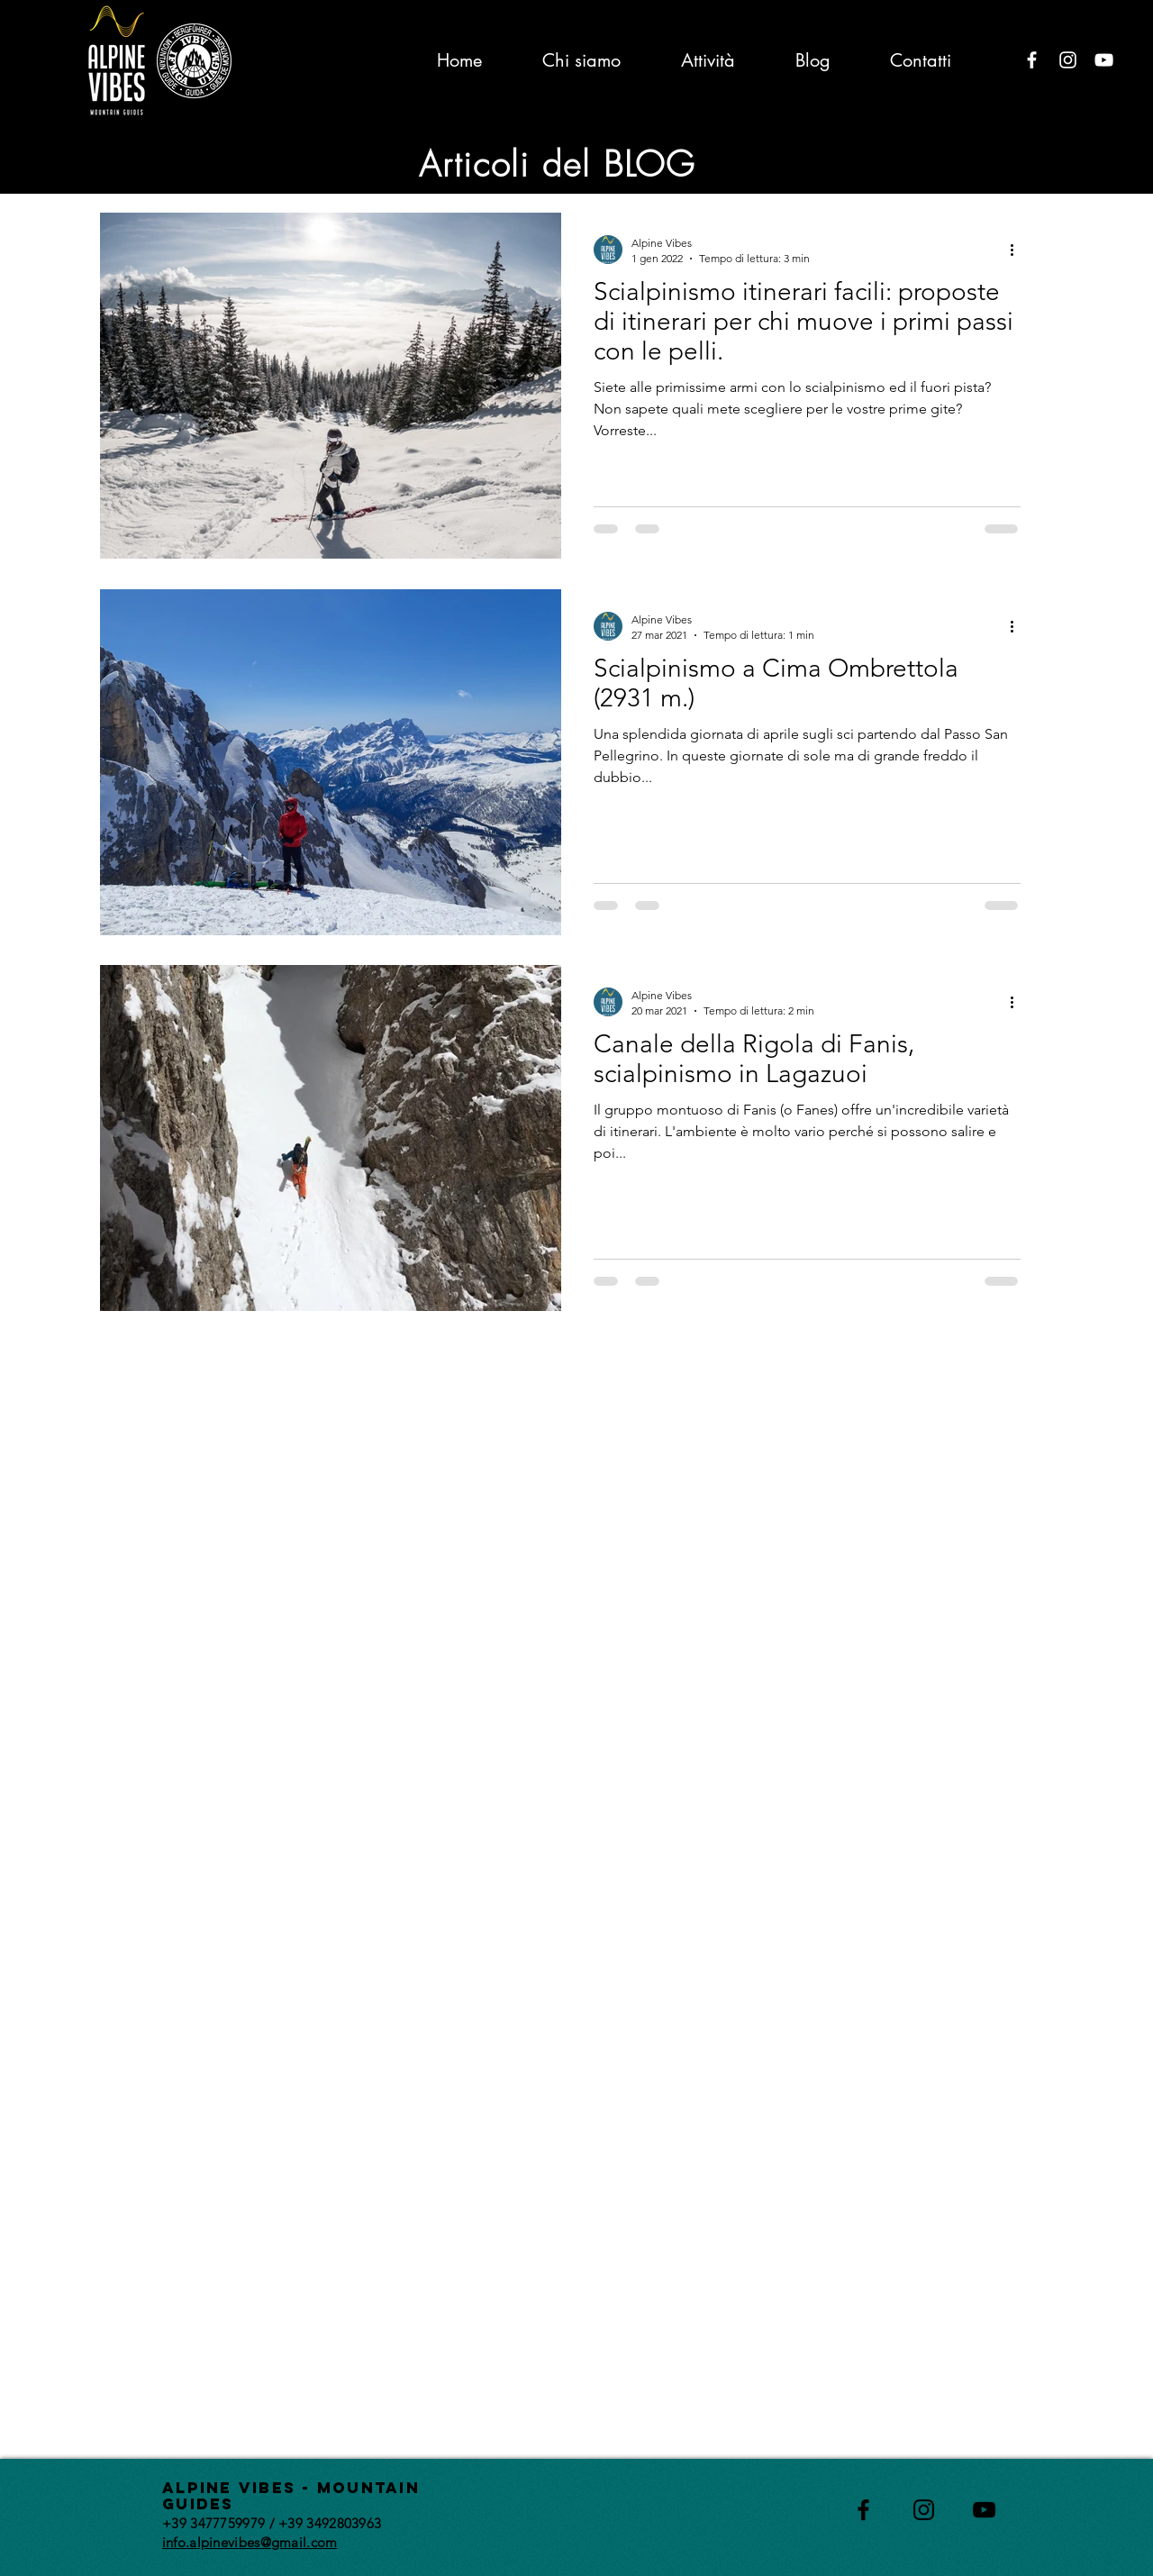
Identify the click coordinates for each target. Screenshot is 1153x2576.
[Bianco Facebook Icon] (1032, 60)
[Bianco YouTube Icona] (1104, 60)
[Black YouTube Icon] (984, 2510)
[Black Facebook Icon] (863, 2510)
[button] (1031, 159)
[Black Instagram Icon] (924, 2510)
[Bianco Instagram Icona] (1068, 60)
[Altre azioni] (1018, 249)
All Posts (124, 158)
